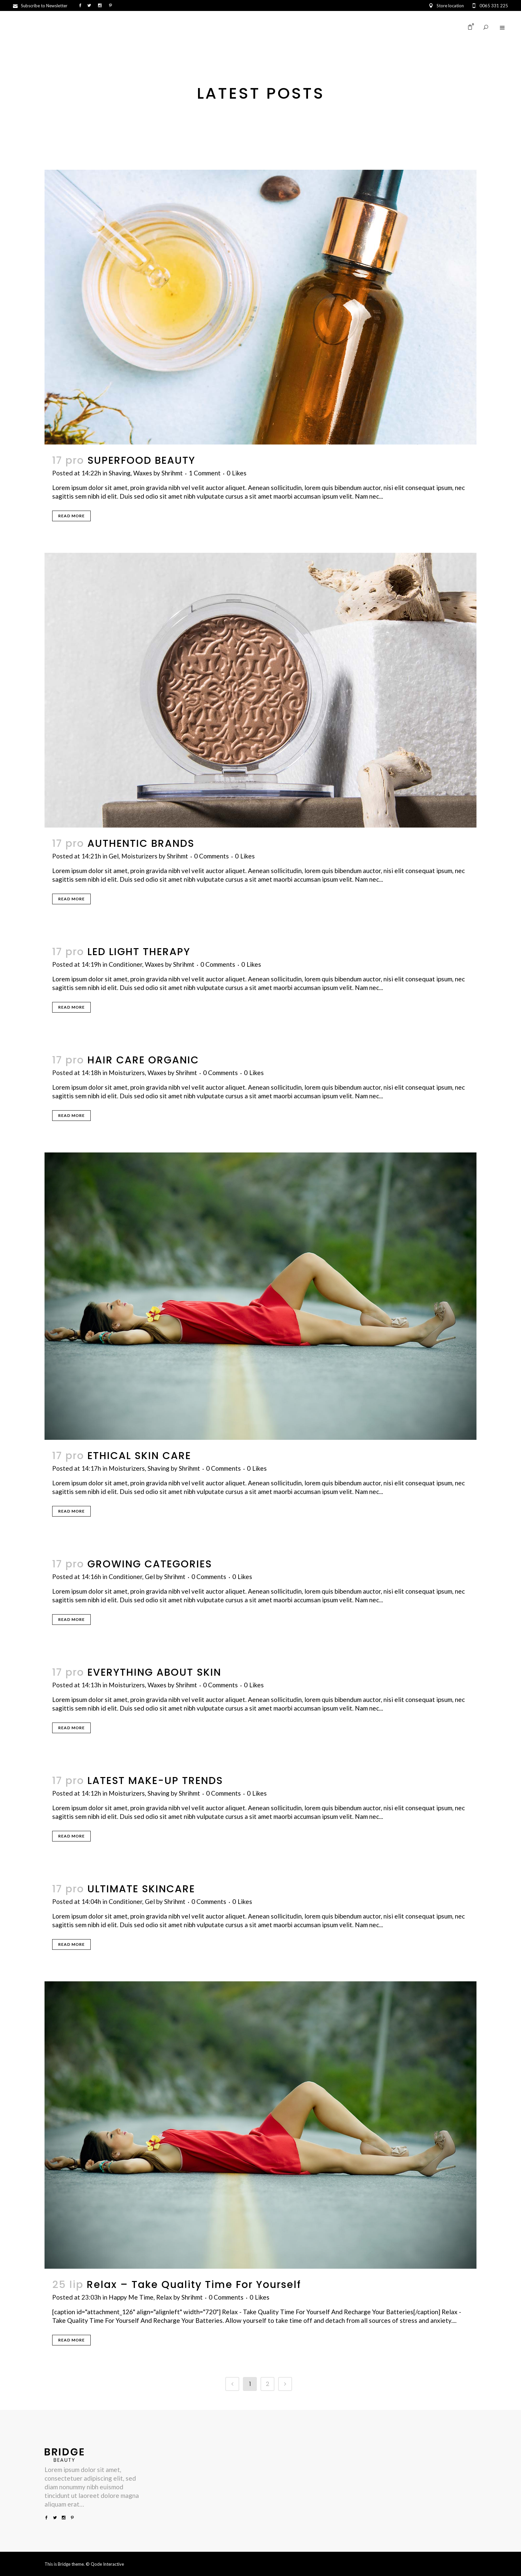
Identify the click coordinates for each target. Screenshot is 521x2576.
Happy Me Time (131, 2297)
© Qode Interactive (105, 2564)
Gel (114, 856)
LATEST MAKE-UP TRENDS (155, 1781)
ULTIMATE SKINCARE (141, 1889)
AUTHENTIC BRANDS (140, 843)
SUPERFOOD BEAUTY (141, 460)
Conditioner (125, 964)
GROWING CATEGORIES (149, 1564)
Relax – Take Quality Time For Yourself (194, 2285)
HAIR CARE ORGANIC (143, 1060)
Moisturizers (139, 856)
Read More (71, 515)
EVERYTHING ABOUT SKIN (154, 1672)
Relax (164, 2297)
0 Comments (211, 856)
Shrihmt (172, 473)
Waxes (142, 473)
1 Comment (205, 473)
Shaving (120, 473)
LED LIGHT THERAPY (138, 952)
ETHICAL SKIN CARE (139, 1456)
